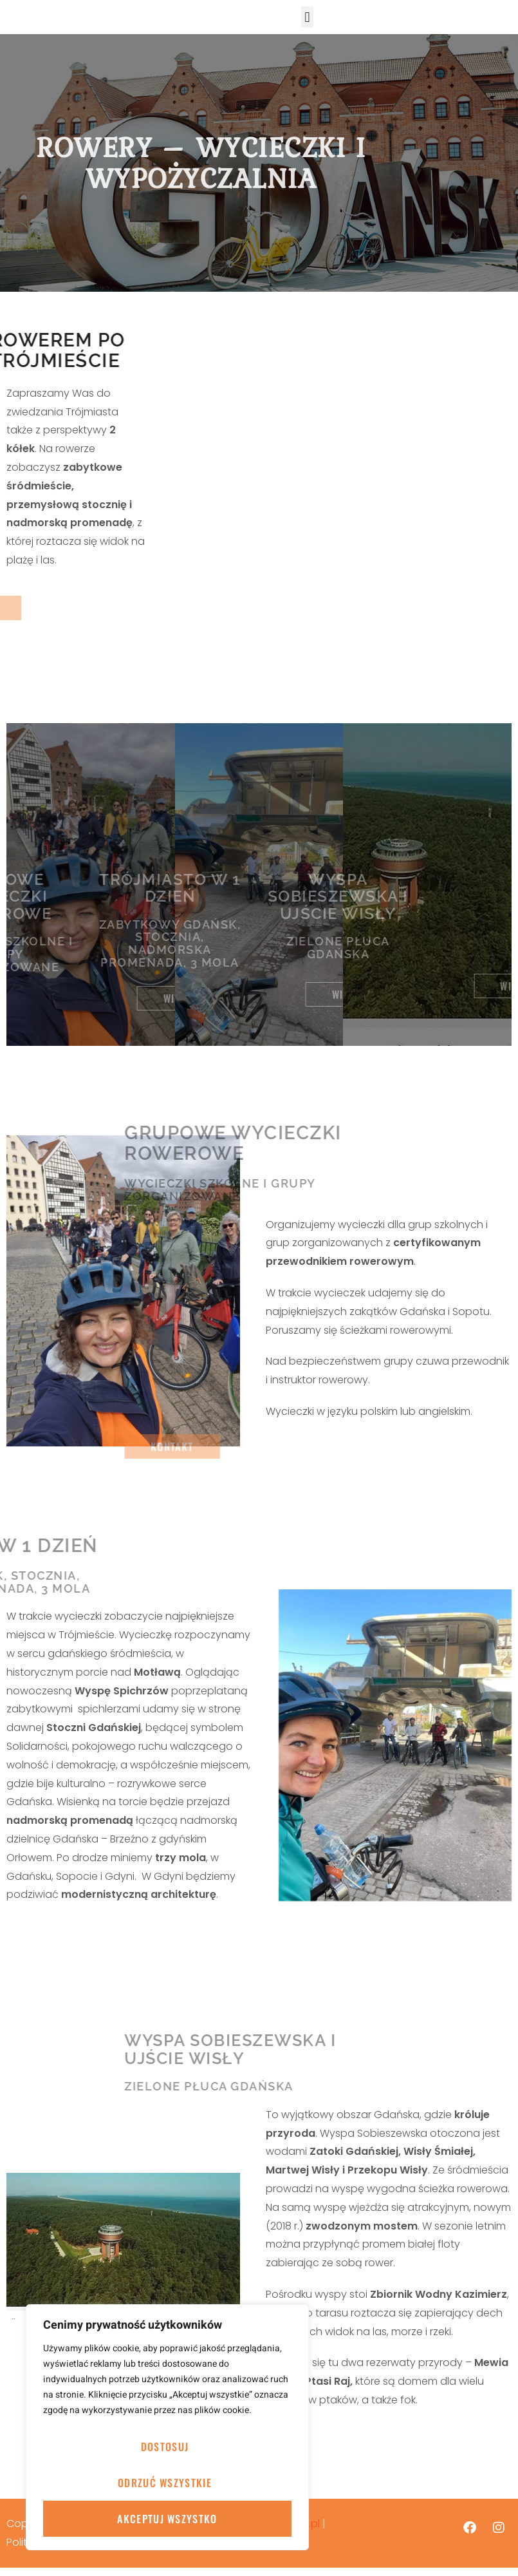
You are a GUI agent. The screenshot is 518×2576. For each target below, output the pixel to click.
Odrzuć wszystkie (165, 2482)
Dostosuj (165, 2446)
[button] (307, 21)
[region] (167, 2427)
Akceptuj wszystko (167, 2518)
